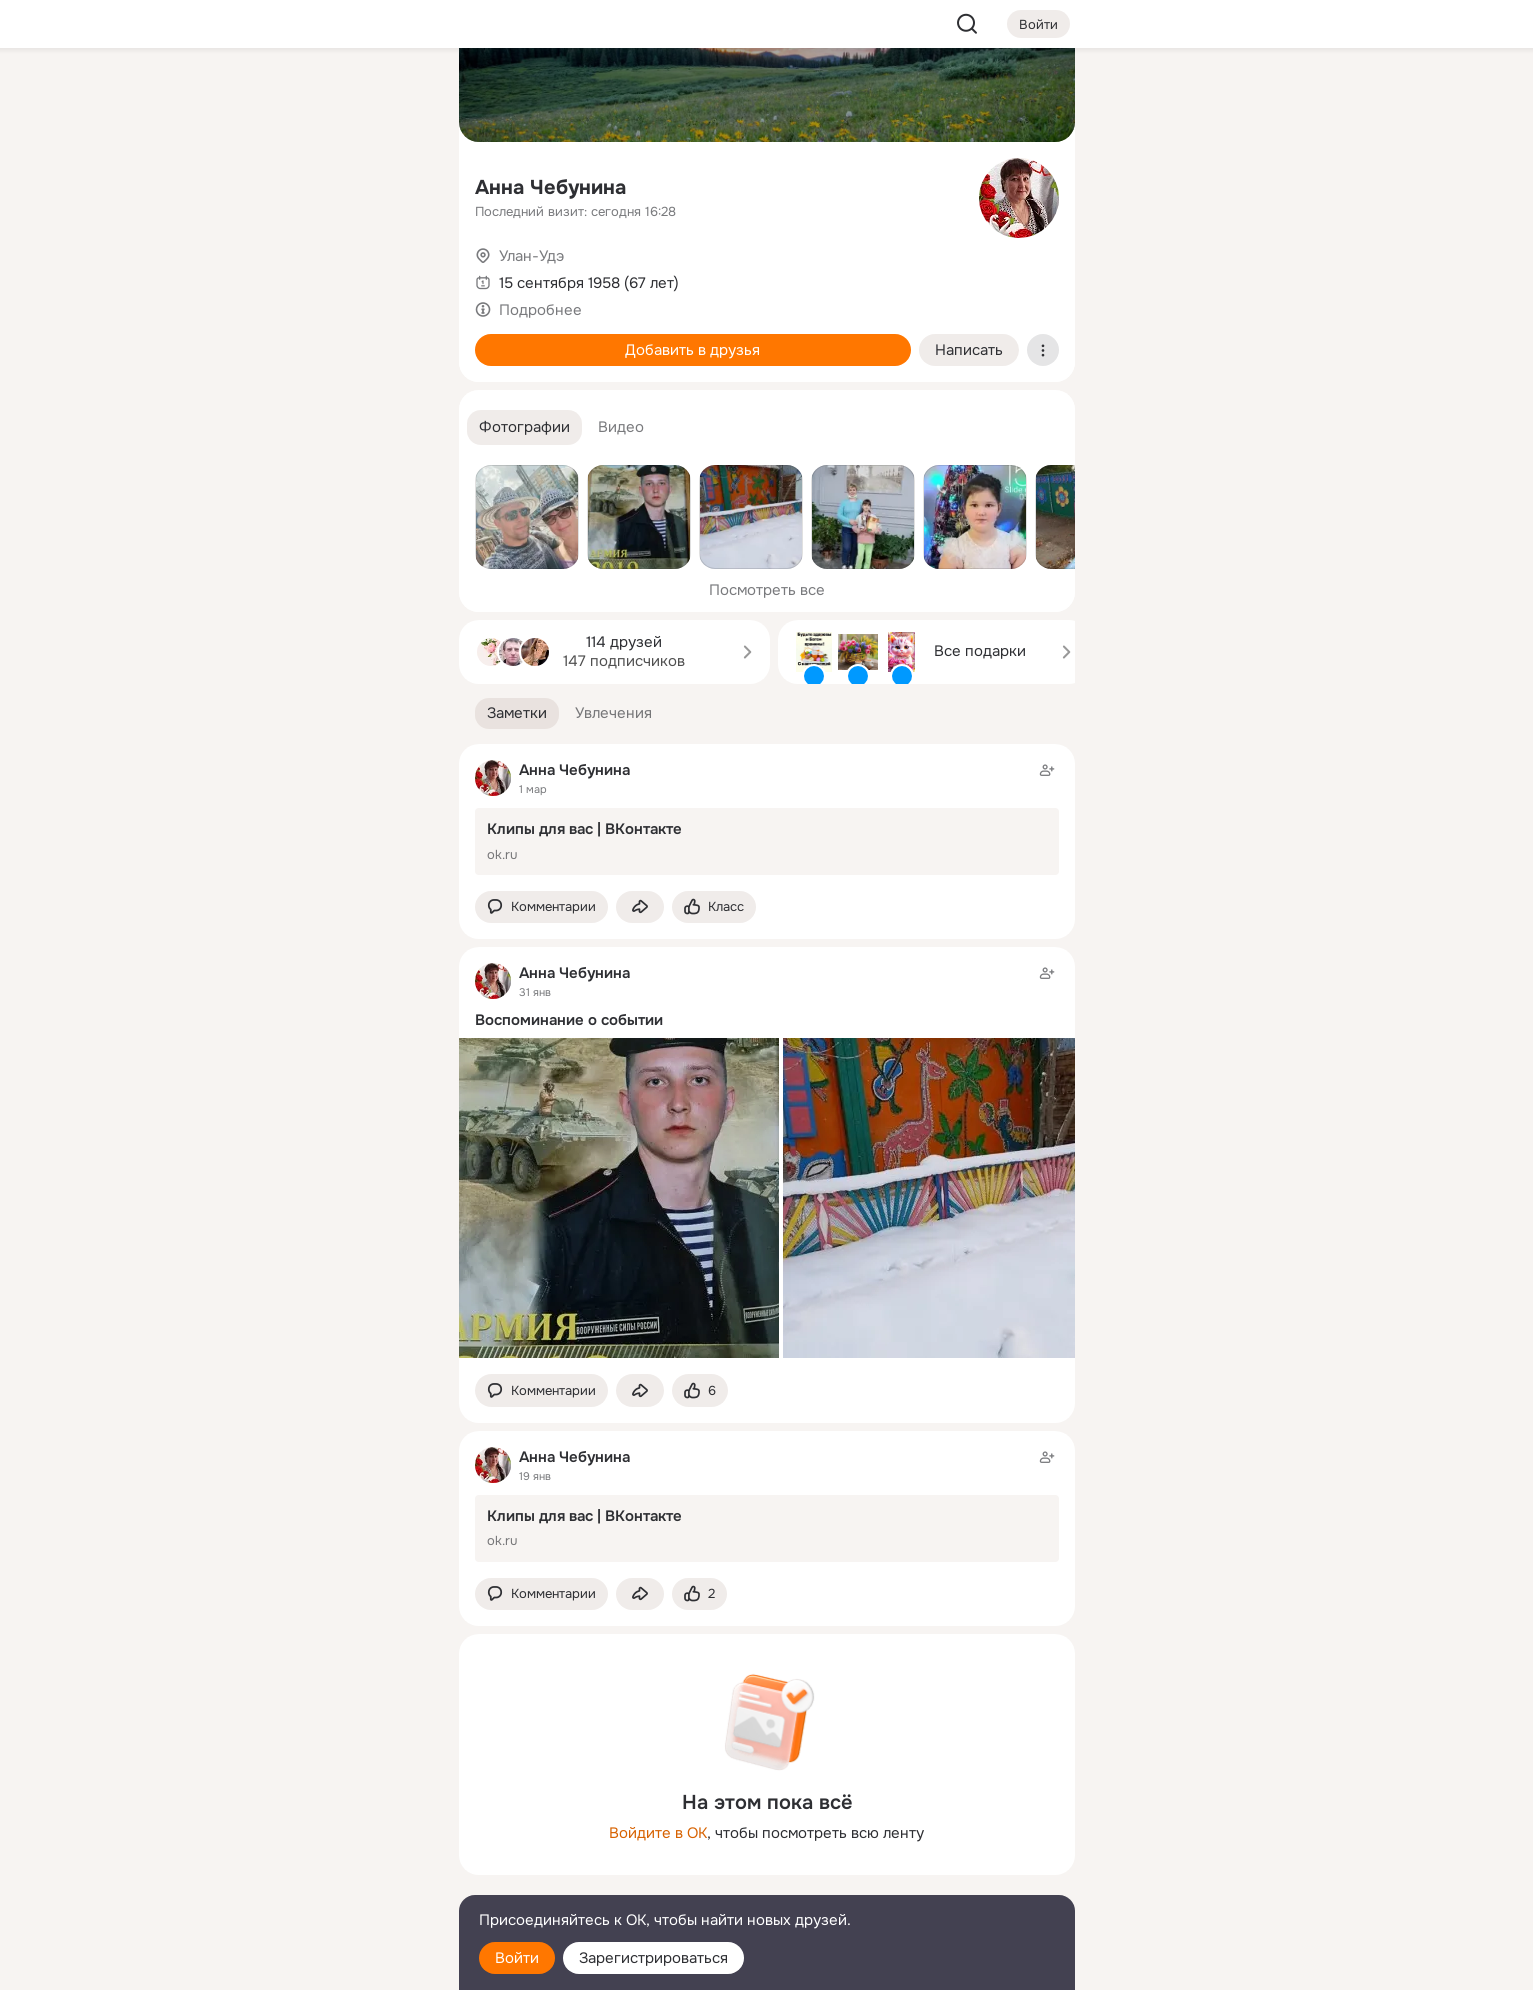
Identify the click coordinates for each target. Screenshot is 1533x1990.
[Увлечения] (310, 96)
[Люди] (310, 184)
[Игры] (398, 272)
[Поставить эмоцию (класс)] (714, 907)
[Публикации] (223, 184)
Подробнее (540, 310)
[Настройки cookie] (311, 1963)
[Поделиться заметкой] (640, 907)
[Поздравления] (310, 272)
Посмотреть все (767, 590)
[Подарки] (223, 272)
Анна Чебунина (550, 187)
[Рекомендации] (310, 360)
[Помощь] (223, 360)
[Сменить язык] (311, 1878)
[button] (524, 427)
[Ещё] (311, 1835)
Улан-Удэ (531, 256)
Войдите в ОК (658, 1833)
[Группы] (398, 96)
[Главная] (223, 96)
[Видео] (398, 184)
